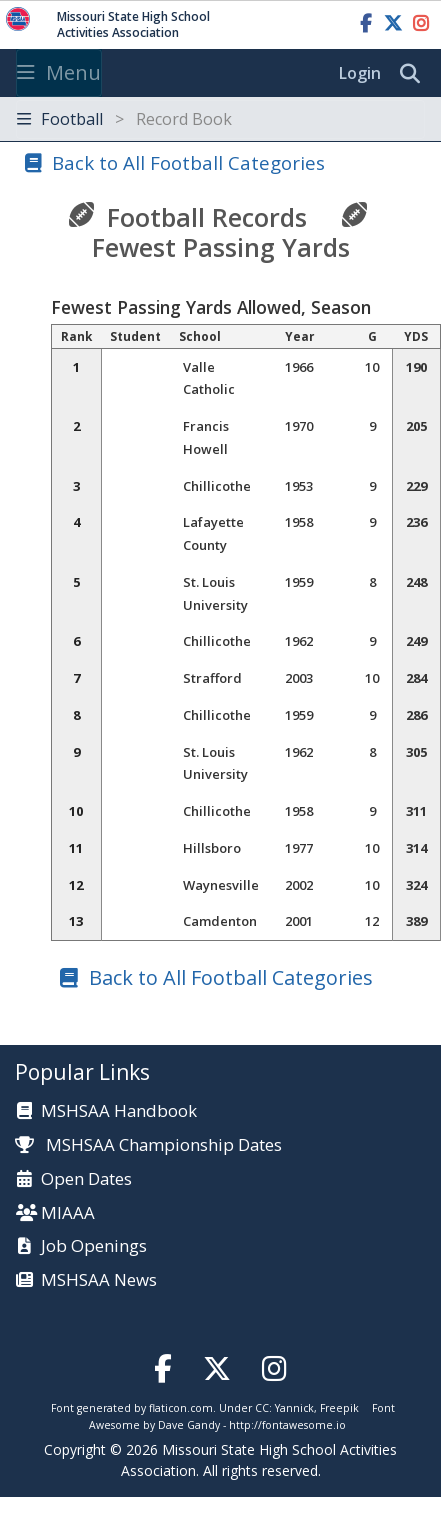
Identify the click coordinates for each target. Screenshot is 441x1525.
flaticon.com (181, 1408)
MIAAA (68, 1213)
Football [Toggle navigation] (124, 119)
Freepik (339, 1408)
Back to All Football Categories (188, 162)
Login (360, 73)
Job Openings (94, 1246)
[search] (415, 74)
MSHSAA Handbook (119, 1111)
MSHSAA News (99, 1280)
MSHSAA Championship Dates (148, 1144)
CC (262, 1408)
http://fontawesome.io (287, 1425)
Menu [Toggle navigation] (59, 72)
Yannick (294, 1408)
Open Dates (86, 1179)
